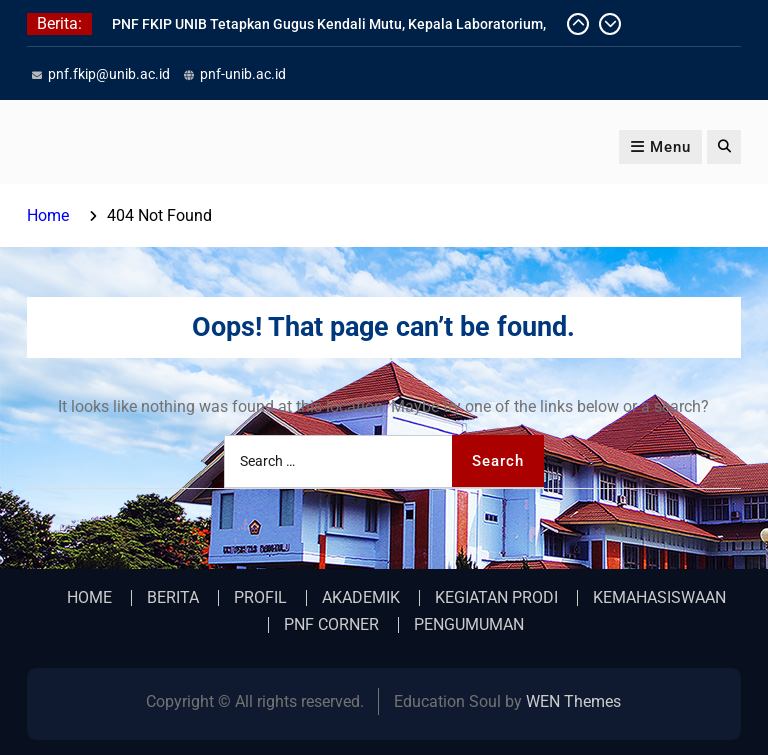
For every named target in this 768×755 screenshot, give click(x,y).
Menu (660, 147)
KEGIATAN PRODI (496, 598)
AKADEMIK (361, 598)
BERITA (173, 598)
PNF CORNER (331, 625)
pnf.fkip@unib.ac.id (109, 74)
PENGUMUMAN (469, 625)
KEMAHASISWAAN (659, 598)
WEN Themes (573, 701)
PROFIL (260, 598)
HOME (89, 598)
